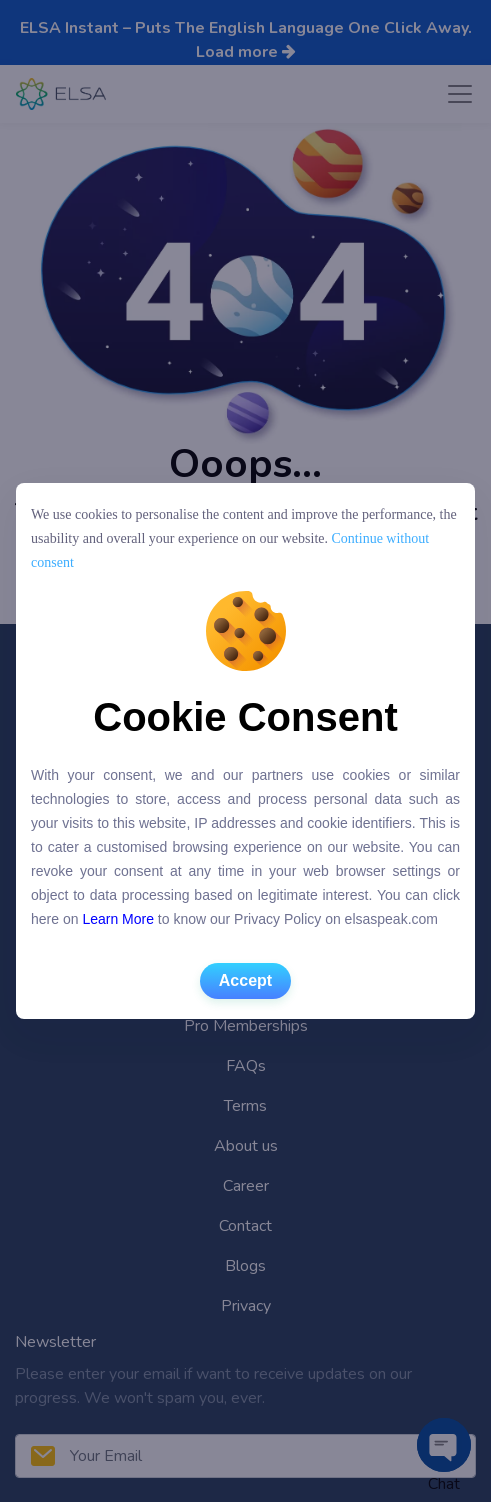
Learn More (118, 919)
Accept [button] (245, 980)
